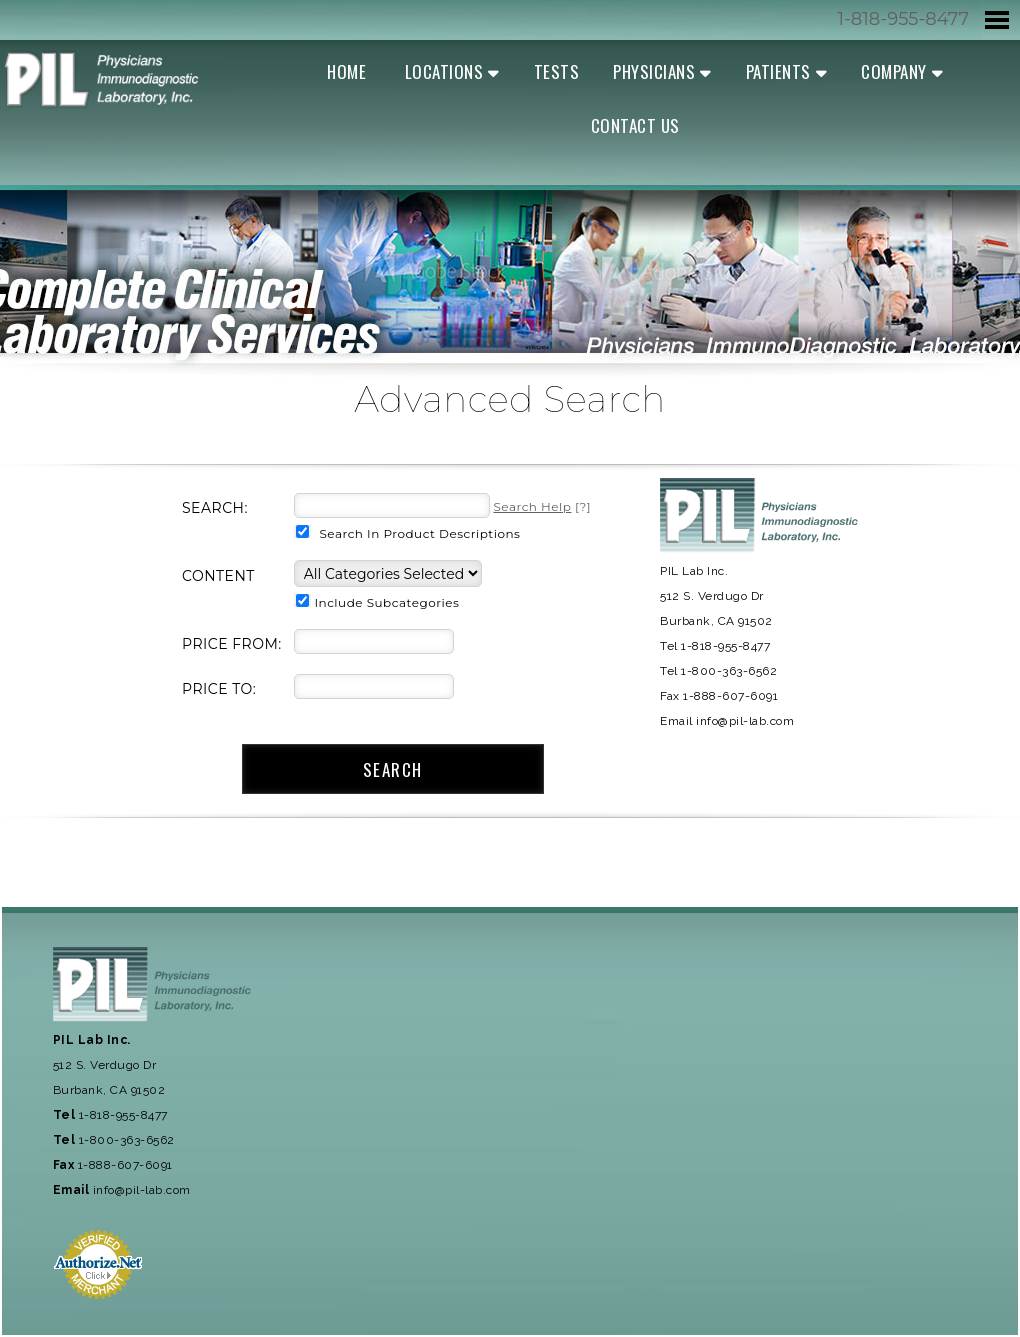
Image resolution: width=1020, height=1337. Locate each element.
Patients (778, 71)
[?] (542, 506)
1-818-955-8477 (903, 19)
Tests (557, 71)
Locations (444, 71)
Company (894, 71)
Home (346, 71)
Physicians (654, 71)
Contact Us (635, 125)
